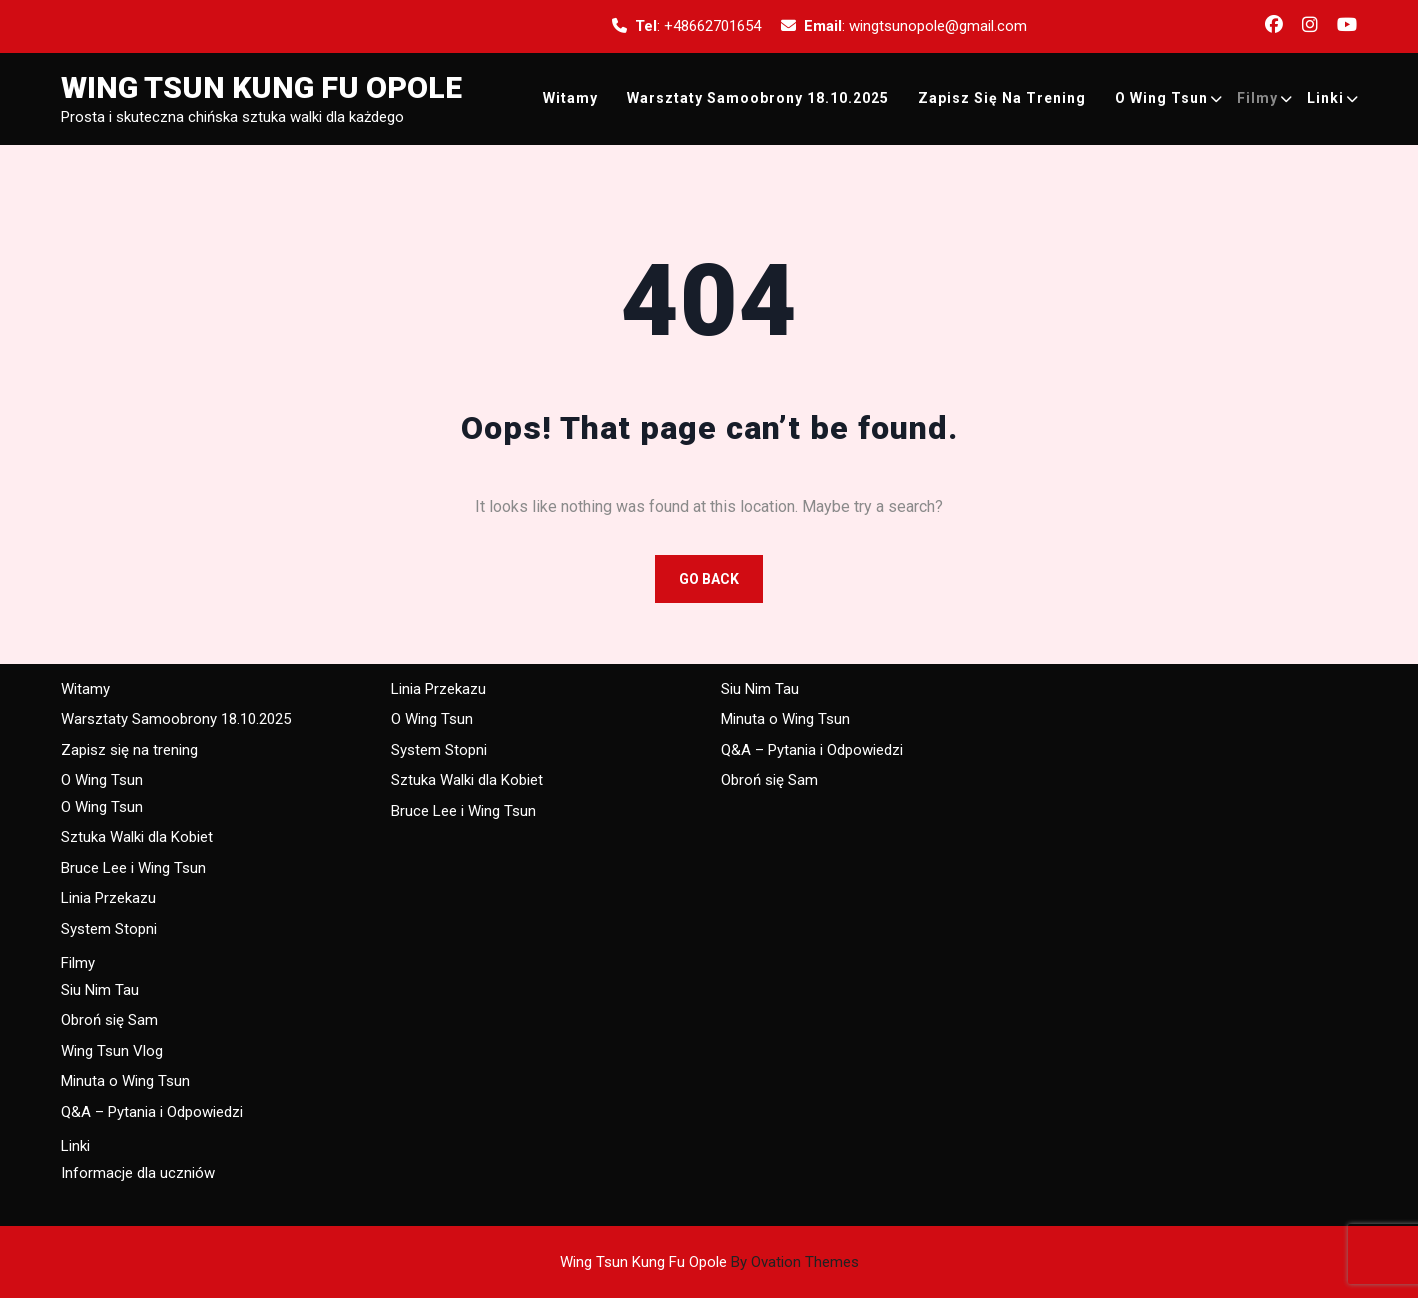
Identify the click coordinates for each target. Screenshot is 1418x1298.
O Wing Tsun (1161, 98)
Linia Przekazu (108, 898)
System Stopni (109, 929)
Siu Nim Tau (100, 990)
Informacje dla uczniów (138, 1173)
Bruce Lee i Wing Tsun (133, 868)
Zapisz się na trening (1002, 98)
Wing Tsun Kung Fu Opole (261, 87)
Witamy (570, 98)
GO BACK (709, 579)
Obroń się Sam (109, 1020)
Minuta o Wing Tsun (125, 1081)
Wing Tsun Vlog (112, 1051)
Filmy (1257, 98)
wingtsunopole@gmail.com (938, 26)
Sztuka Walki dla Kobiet (137, 837)
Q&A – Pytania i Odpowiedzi (152, 1112)
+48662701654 (712, 26)
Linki (1325, 98)
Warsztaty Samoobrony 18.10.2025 (758, 98)
